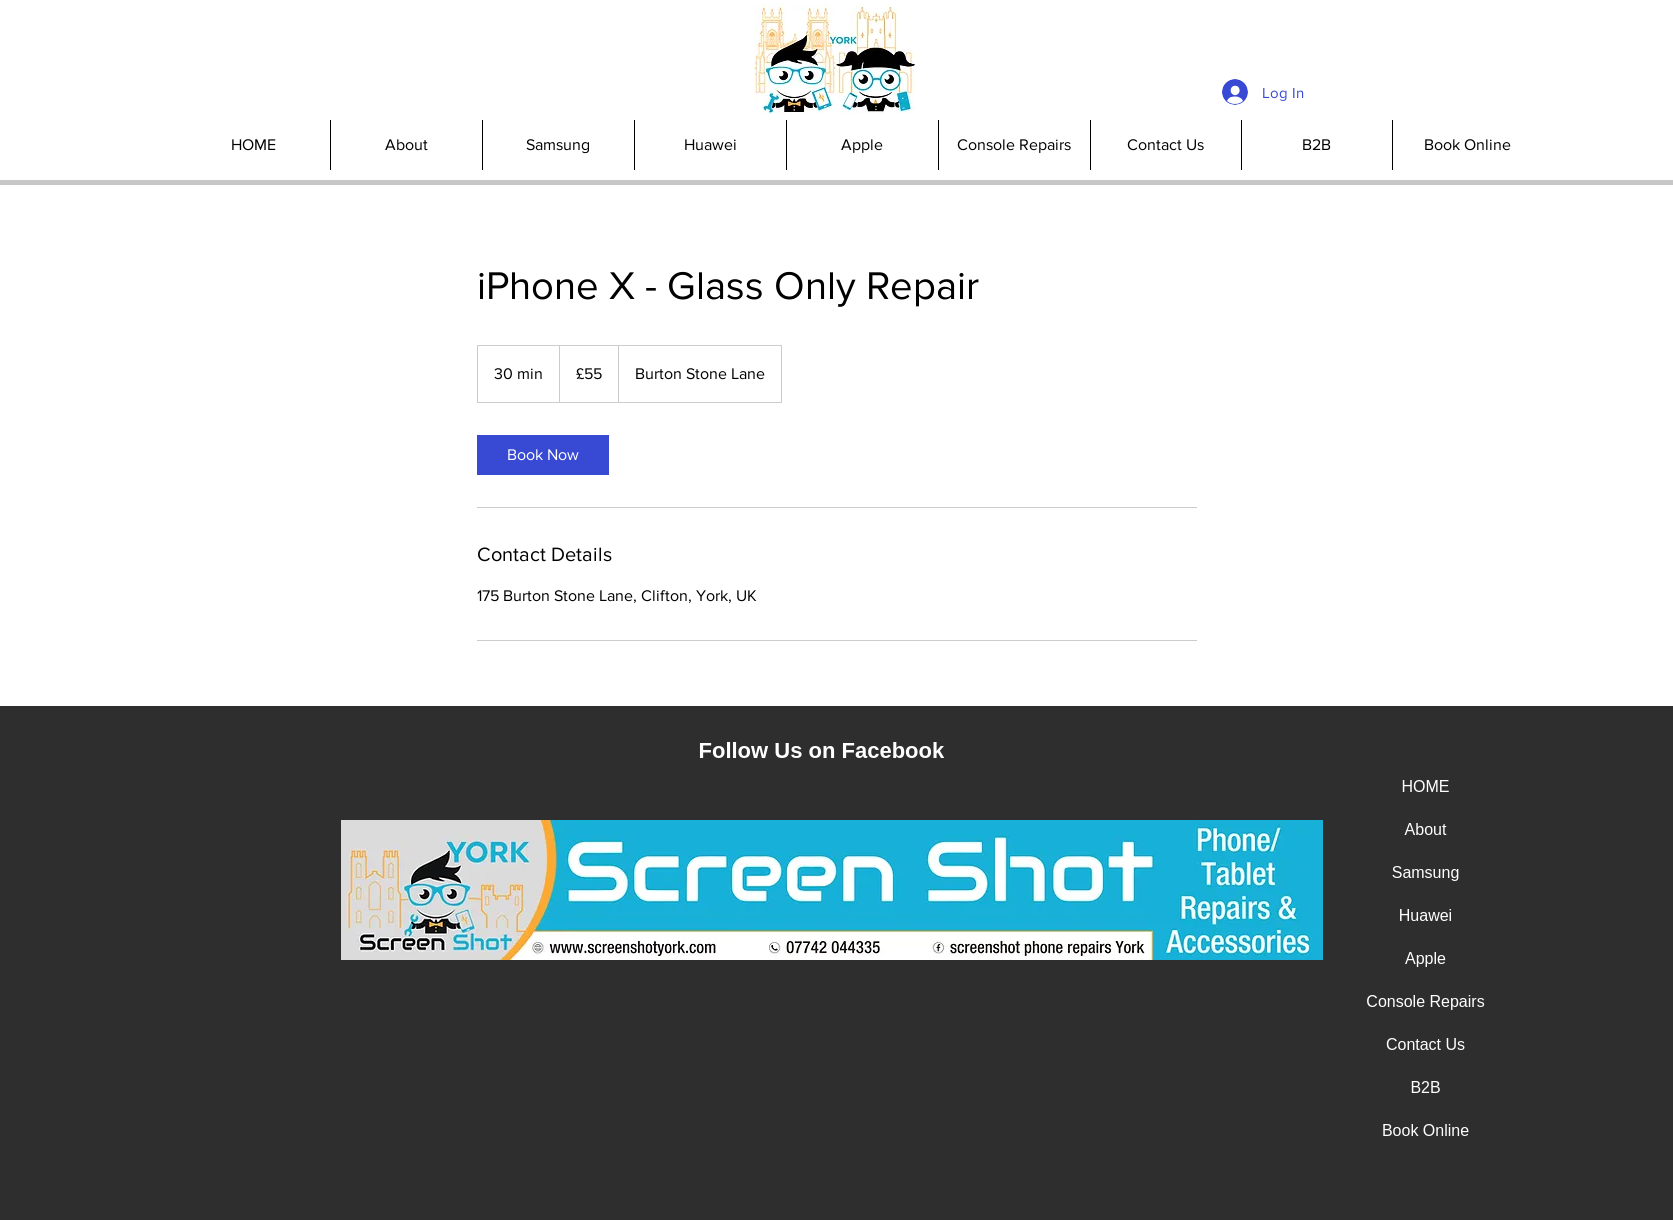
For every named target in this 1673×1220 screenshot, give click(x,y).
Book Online (1425, 1130)
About (1426, 829)
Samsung (1426, 872)
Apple (1425, 958)
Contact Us (1425, 1044)
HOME (1426, 786)
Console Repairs (1425, 1001)
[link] (543, 455)
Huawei (1425, 915)
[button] (1014, 145)
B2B (1425, 1087)
